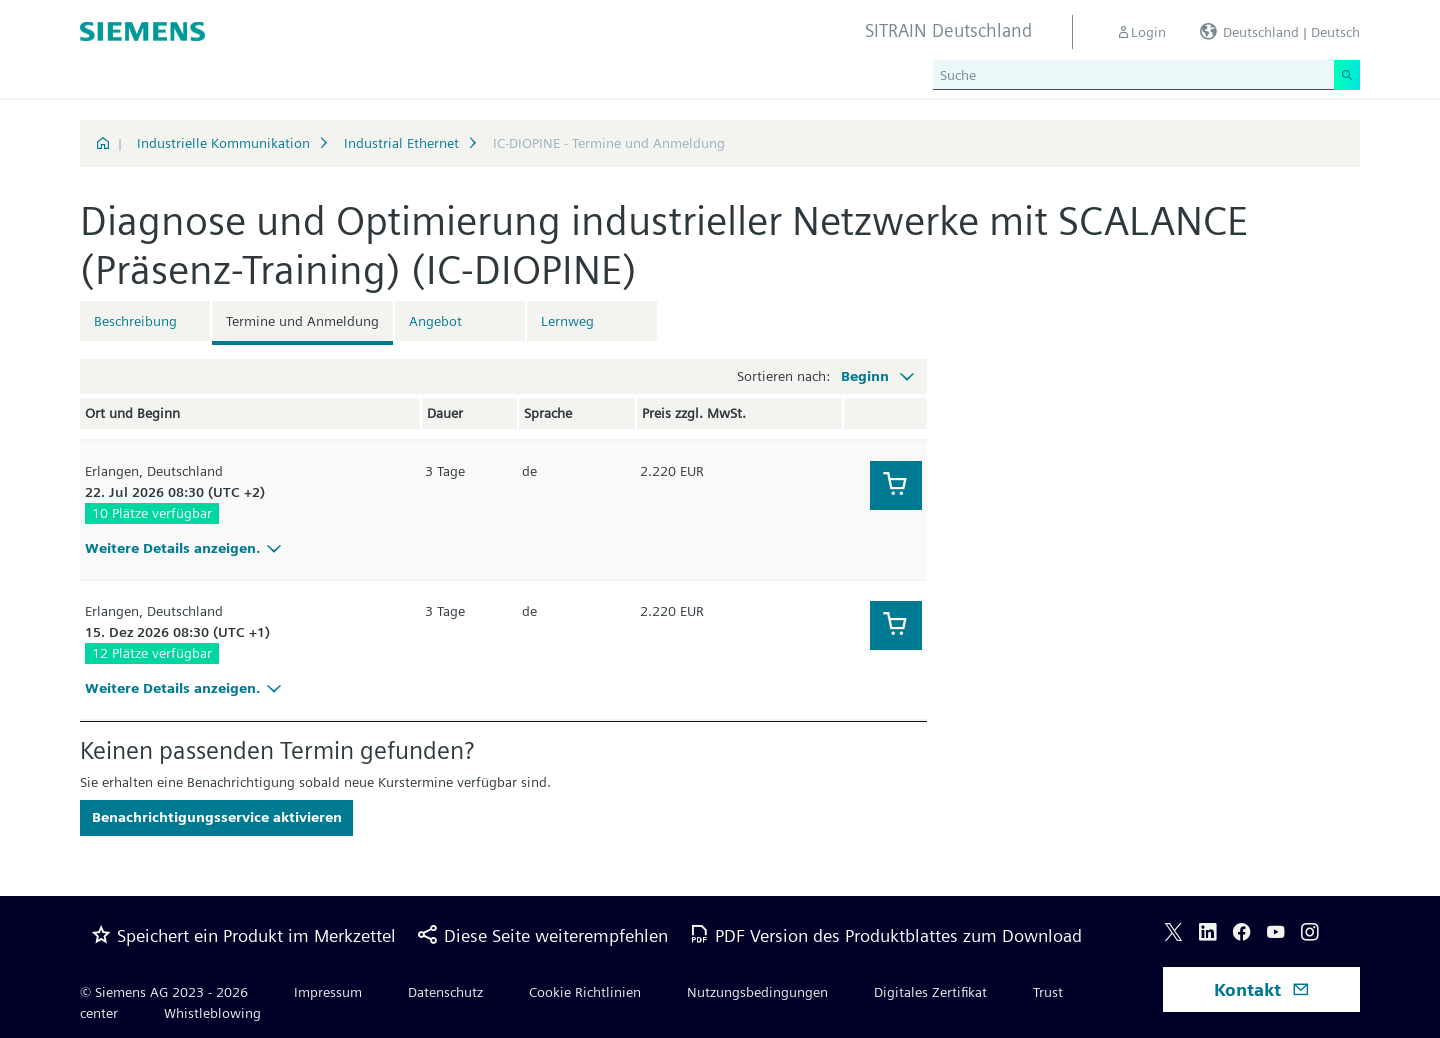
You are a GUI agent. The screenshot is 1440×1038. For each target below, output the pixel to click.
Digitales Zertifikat (930, 992)
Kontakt (1262, 989)
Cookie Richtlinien (585, 992)
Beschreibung (135, 321)
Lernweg (567, 321)
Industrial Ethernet (401, 143)
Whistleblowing (212, 1013)
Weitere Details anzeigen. (186, 548)
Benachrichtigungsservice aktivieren (217, 817)
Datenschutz (445, 992)
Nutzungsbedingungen (757, 992)
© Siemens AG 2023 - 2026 (164, 992)
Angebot (435, 321)
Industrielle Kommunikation (223, 143)
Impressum (328, 992)
